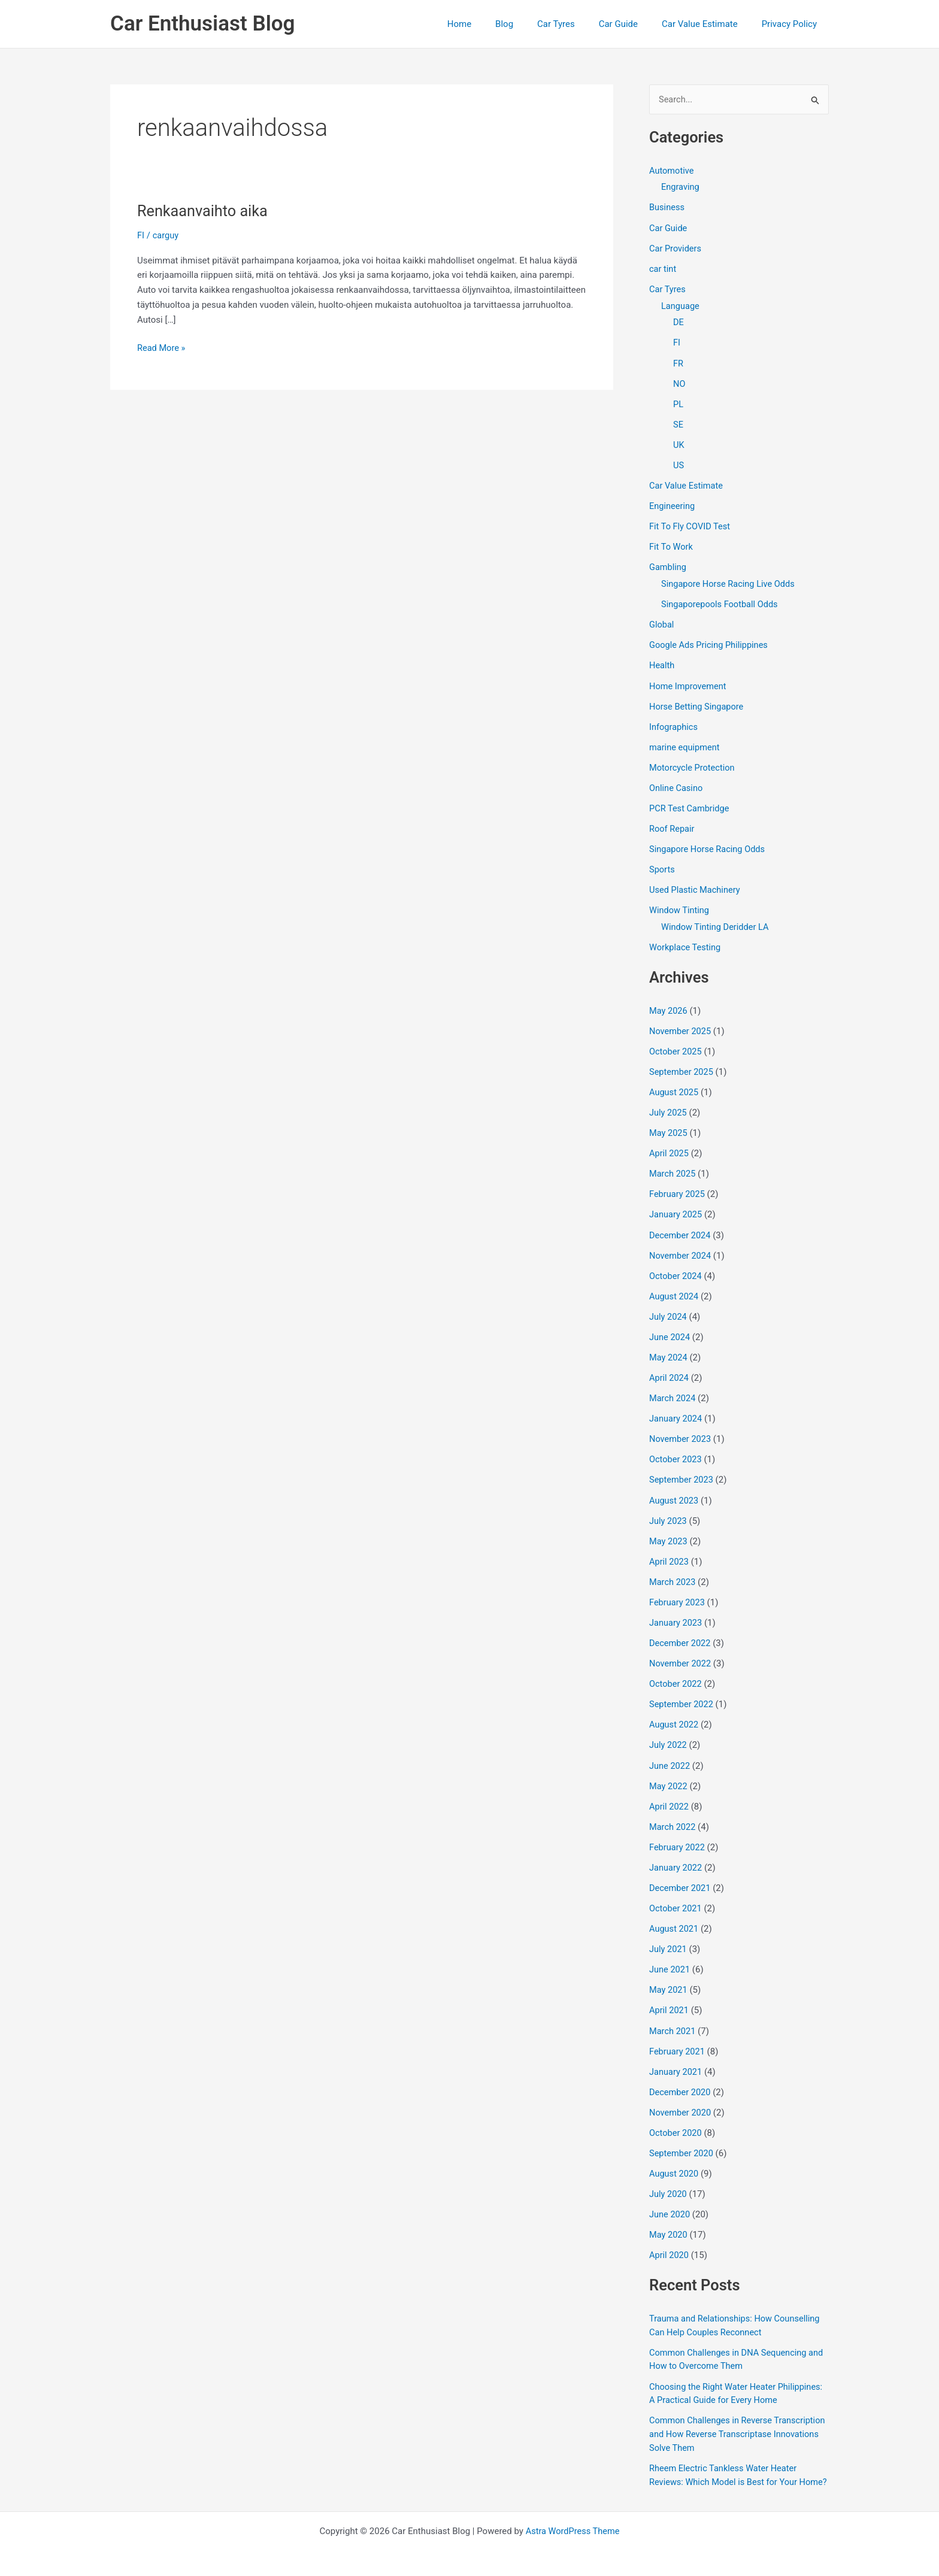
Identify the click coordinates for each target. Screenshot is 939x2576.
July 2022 (668, 1730)
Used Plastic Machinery (696, 883)
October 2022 (676, 1670)
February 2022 (678, 1831)
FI (140, 235)
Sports (662, 863)
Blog (531, 24)
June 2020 (670, 2195)
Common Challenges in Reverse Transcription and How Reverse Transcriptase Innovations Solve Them (725, 2413)
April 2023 (669, 1549)
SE (678, 422)
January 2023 (676, 1609)
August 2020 (674, 2155)
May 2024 (669, 1346)
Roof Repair (672, 822)
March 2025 (673, 1164)
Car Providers (676, 248)
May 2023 (669, 1528)
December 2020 (681, 2074)
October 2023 (676, 1447)
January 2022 (676, 1852)
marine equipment (685, 742)
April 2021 (669, 1993)
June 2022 (670, 1750)
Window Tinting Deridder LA (716, 920)
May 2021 (669, 1973)
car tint (663, 268)
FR (678, 361)
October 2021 (676, 1892)
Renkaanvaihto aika (204, 211)
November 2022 (681, 1649)
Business (667, 207)
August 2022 (674, 1710)
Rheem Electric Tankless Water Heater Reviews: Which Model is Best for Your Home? (725, 2461)
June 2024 (670, 1326)
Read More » (162, 348)
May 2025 (669, 1124)
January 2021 (676, 2053)
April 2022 (669, 1791)
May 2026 (669, 1003)
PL (678, 402)
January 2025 (676, 1205)
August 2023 (674, 1488)
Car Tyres (577, 24)
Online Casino (676, 782)
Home (492, 24)
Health (662, 661)
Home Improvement (689, 681)
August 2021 (674, 1912)
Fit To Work (671, 543)
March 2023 (673, 1568)
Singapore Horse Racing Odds (708, 843)
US (678, 462)
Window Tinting (680, 903)
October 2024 (676, 1265)
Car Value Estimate (709, 24)
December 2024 (681, 1225)
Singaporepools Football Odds (721, 600)
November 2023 (681, 1427)
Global (662, 621)
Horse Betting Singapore (697, 701)
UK (678, 442)
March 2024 (673, 1387)
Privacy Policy (792, 24)
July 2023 (668, 1508)
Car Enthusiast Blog (202, 23)
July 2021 (668, 1933)
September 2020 (682, 2134)
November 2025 (681, 1023)
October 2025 (676, 1043)
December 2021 (681, 1872)
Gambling (668, 564)
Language (681, 304)
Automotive (672, 170)
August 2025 (674, 1083)
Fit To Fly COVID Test (690, 523)
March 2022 (673, 1811)
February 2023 (678, 1589)
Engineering (672, 503)
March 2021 (673, 2013)
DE (678, 321)
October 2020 (676, 2115)
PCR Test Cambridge (690, 802)
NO (679, 382)
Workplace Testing (686, 940)
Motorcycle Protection (693, 762)
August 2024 (674, 1286)
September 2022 (682, 1690)
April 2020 (669, 2235)
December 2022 (681, 1630)
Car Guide (633, 24)
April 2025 (669, 1144)
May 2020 (669, 2215)
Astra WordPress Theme (572, 2523)
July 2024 (668, 1306)
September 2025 (682, 1064)
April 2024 (669, 1367)
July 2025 (668, 1104)
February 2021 (678, 2034)
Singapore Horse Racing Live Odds (730, 580)
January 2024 (676, 1407)
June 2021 (670, 1953)
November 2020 (681, 2094)
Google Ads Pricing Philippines (710, 640)
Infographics (674, 721)
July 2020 (668, 2175)
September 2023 (682, 1468)
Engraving (681, 187)
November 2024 (681, 1245)
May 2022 (669, 1771)
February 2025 (678, 1185)
